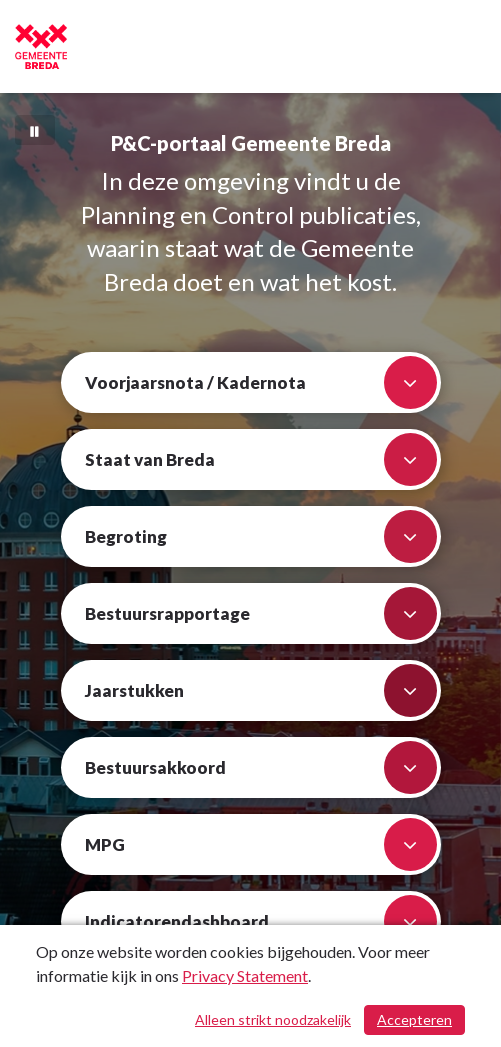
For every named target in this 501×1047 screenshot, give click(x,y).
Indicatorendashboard (261, 921)
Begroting (261, 536)
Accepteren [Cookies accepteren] (414, 1019)
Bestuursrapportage (261, 613)
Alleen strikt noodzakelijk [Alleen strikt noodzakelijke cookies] (273, 1019)
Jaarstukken (261, 690)
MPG (261, 844)
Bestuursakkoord (261, 767)
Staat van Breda (261, 459)
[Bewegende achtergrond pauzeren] (35, 130)
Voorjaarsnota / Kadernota (261, 382)
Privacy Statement (245, 975)
